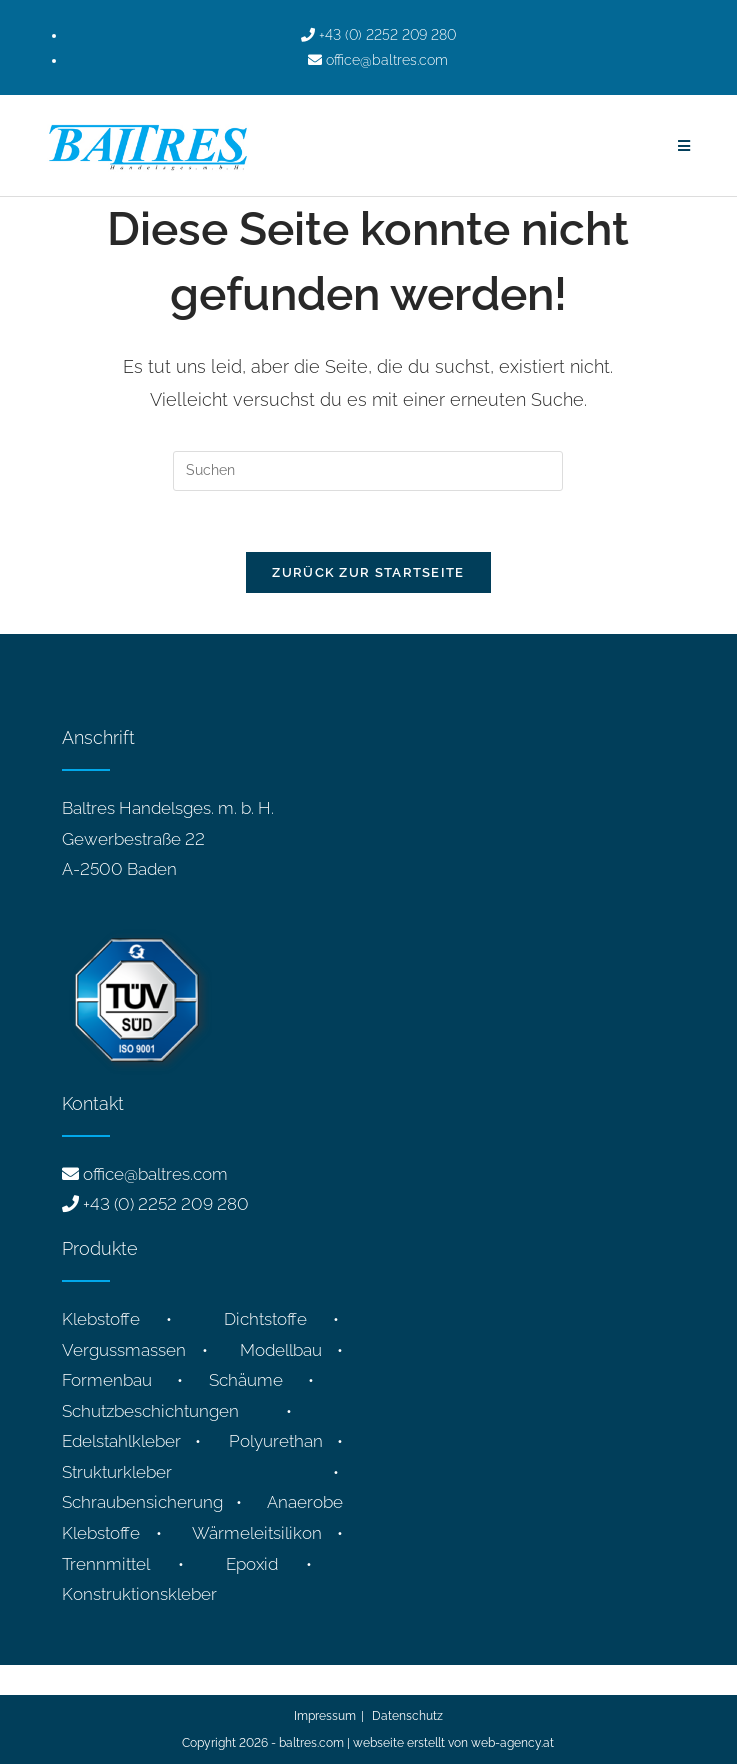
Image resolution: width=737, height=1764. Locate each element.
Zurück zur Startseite (368, 572)
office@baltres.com (155, 1174)
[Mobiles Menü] (684, 146)
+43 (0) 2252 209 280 (166, 1204)
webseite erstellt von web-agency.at (453, 1743)
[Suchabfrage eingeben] (368, 471)
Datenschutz (407, 1716)
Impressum (325, 1716)
